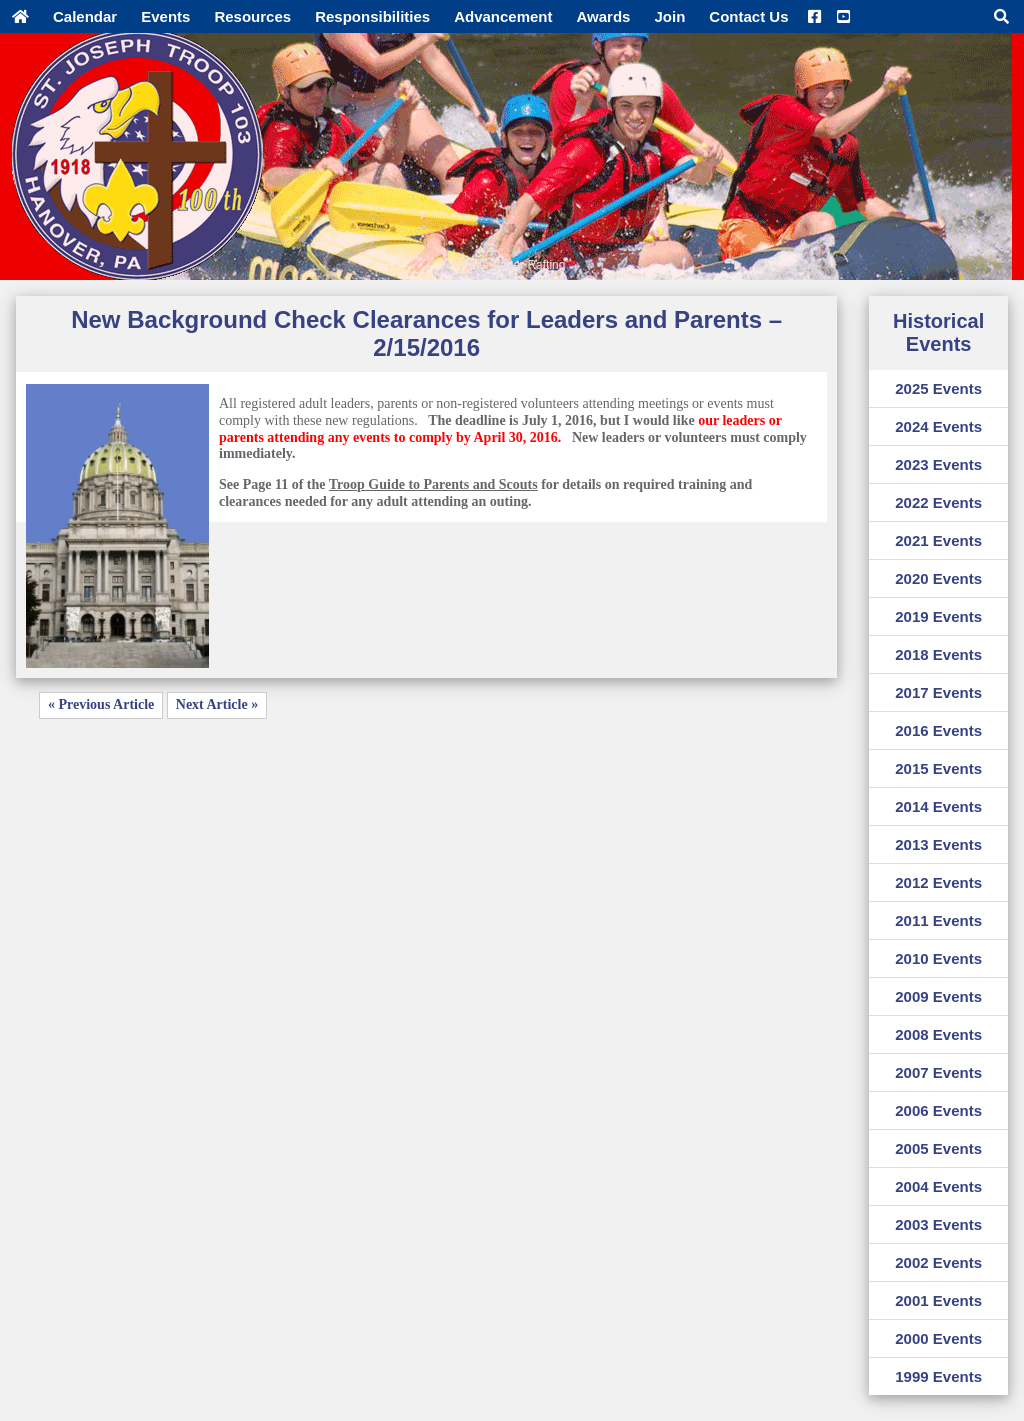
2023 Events (938, 464)
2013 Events (938, 844)
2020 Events (938, 578)
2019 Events (938, 616)
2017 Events (938, 692)
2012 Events (938, 882)
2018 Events (938, 654)
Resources (252, 16)
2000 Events (938, 1338)
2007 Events (938, 1072)
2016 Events (938, 730)
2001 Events (938, 1300)
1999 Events (938, 1376)
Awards (604, 16)
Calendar (85, 16)
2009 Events (938, 996)
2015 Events (938, 768)
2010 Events (938, 958)
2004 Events (938, 1186)
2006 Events (938, 1110)
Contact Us (748, 16)
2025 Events (938, 388)
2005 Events (938, 1148)
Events (165, 16)
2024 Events (938, 426)
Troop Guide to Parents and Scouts (433, 484)
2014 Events (938, 806)
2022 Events (938, 502)
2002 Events (938, 1262)
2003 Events (938, 1224)
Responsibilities (372, 16)
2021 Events (938, 540)
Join (669, 16)
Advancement (503, 16)
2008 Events (938, 1034)
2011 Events (938, 920)
